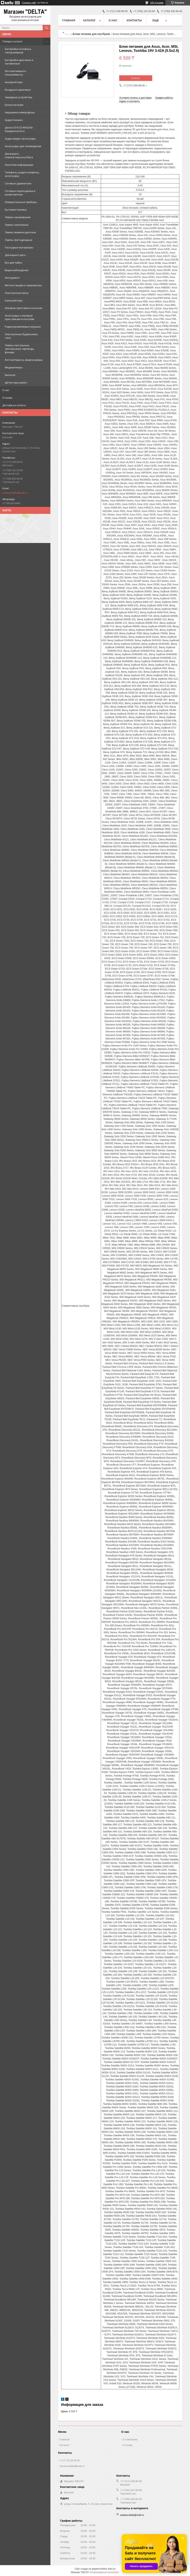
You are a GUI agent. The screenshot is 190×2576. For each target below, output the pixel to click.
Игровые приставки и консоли (23, 308)
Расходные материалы (19, 247)
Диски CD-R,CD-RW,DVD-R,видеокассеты (19, 129)
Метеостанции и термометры (23, 285)
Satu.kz (111, 2568)
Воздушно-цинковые (18, 89)
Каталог (89, 20)
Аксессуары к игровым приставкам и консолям (19, 317)
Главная (68, 20)
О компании (130, 2439)
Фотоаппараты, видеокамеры (24, 360)
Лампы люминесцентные (20, 232)
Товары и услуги (12, 41)
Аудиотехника (14, 120)
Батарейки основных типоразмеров (18, 50)
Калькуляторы (14, 300)
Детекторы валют (16, 382)
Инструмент (12, 277)
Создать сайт (29, 2)
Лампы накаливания (17, 217)
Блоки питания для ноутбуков (91, 34)
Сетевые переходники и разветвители (20, 192)
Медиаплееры (14, 367)
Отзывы (7, 397)
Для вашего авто (15, 255)
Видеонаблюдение (16, 270)
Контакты (134, 20)
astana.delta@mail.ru (15, 492)
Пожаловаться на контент (105, 2572)
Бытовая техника (16, 209)
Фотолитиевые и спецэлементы (15, 72)
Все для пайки (13, 262)
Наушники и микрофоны (20, 112)
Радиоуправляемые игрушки (23, 326)
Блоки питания (14, 105)
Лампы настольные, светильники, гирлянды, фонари (20, 348)
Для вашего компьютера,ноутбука (19, 155)
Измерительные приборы (21, 202)
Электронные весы (17, 293)
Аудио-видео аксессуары (20, 138)
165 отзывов (156, 2)
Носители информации (19, 165)
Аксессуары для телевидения (23, 146)
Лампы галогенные (16, 224)
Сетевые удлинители (18, 183)
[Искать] (46, 28)
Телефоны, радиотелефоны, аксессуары (22, 174)
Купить (135, 78)
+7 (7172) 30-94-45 (70, 2460)
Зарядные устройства (18, 97)
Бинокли (10, 375)
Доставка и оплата (14, 405)
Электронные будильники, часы (21, 335)
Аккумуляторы (14, 82)
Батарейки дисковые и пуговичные (19, 61)
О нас (5, 390)
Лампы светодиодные (18, 240)
